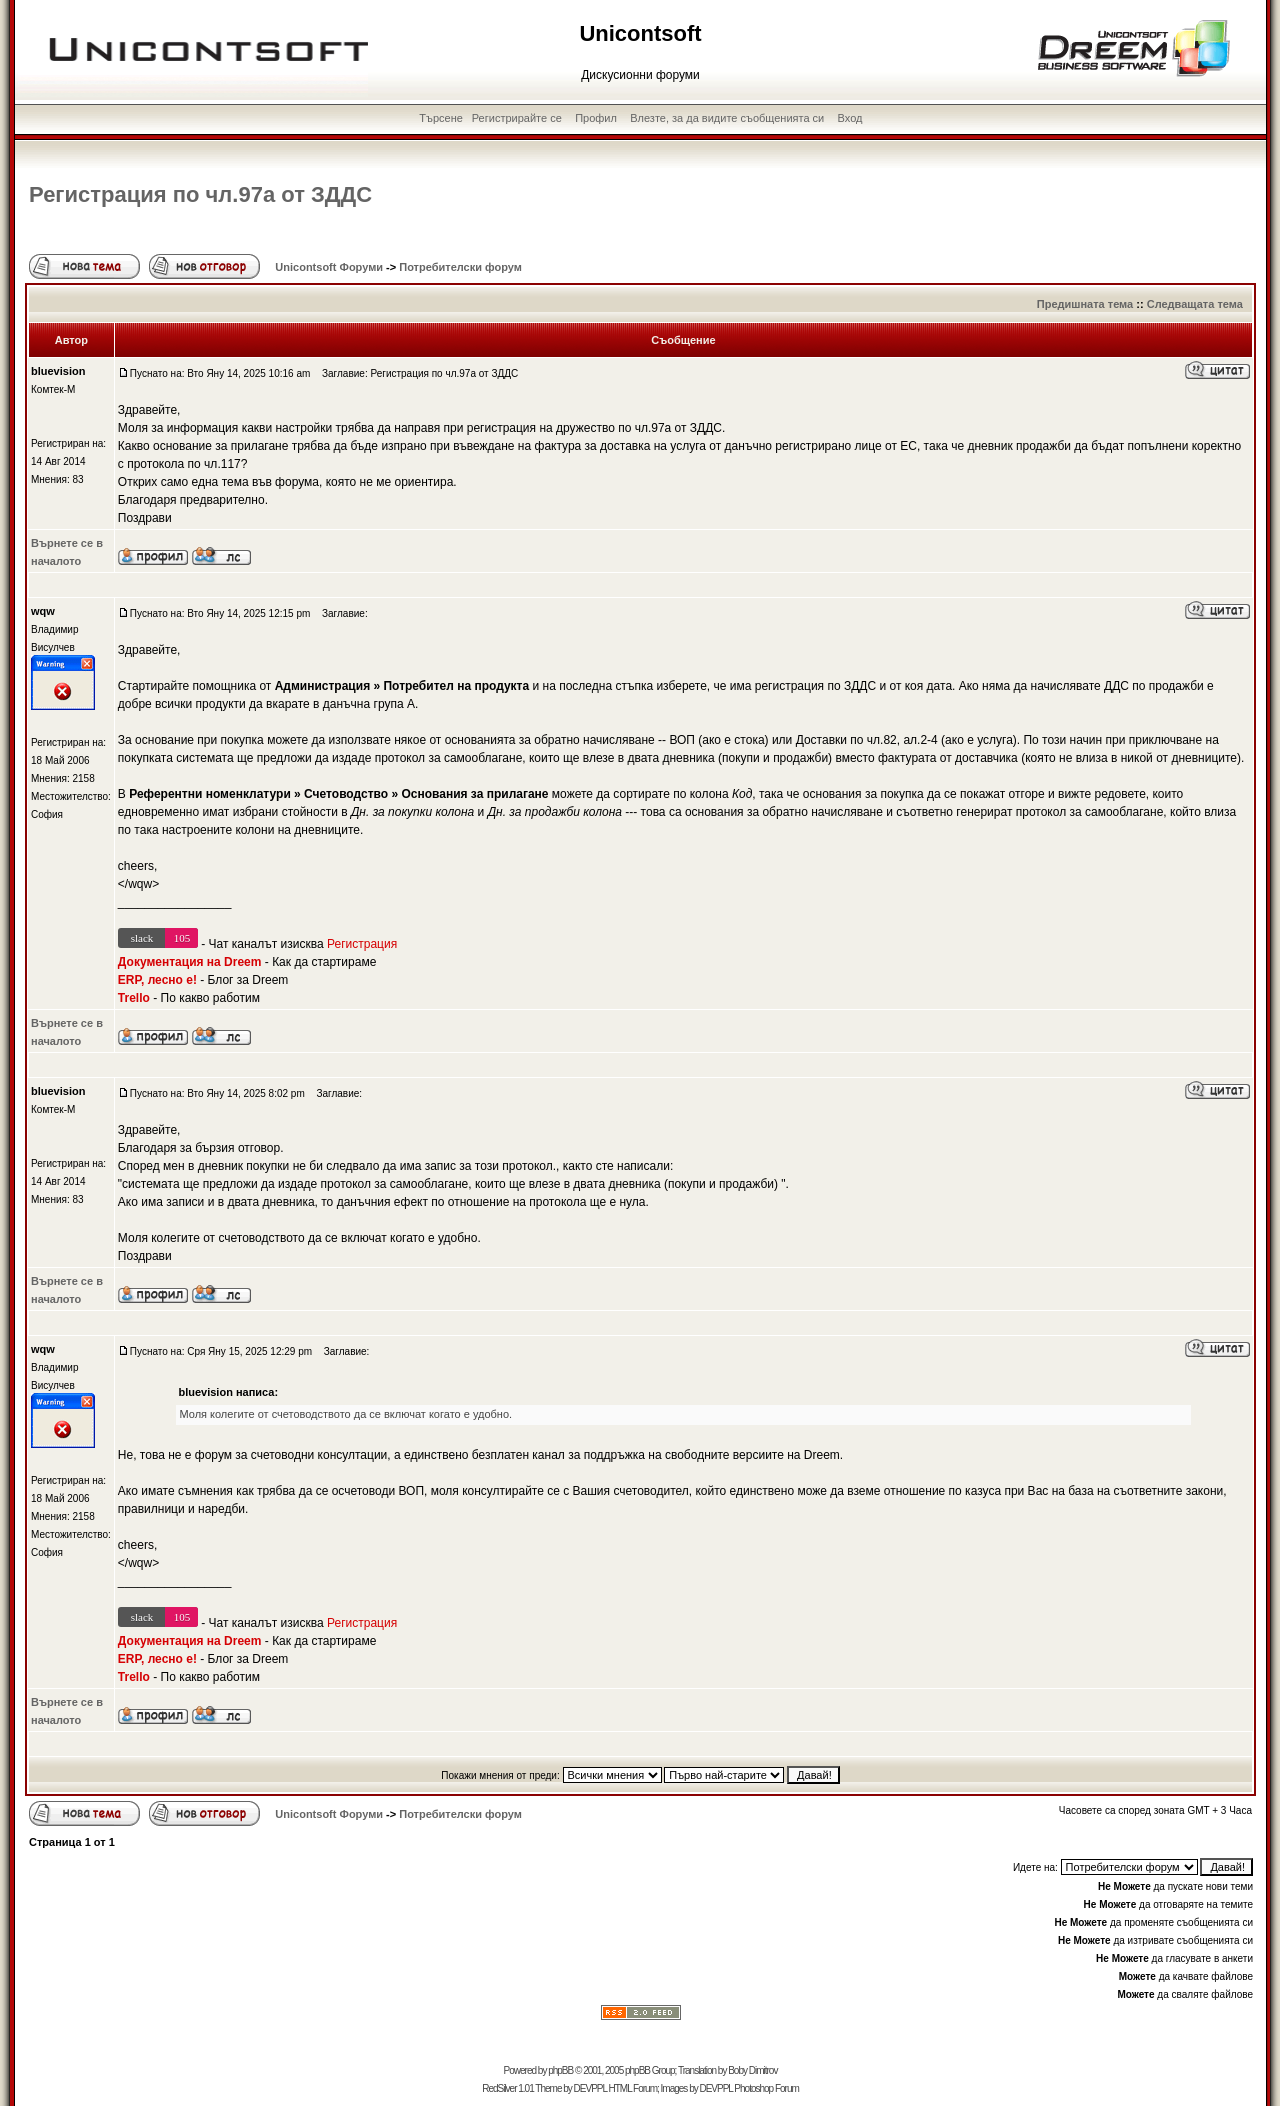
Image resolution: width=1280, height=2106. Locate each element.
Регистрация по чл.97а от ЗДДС (200, 194)
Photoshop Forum (766, 2088)
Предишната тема (1085, 304)
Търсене (441, 118)
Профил (596, 118)
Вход (850, 118)
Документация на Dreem (190, 962)
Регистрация (362, 944)
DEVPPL (590, 2088)
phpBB (560, 2070)
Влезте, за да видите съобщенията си (727, 118)
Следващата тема (1195, 304)
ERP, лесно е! (157, 980)
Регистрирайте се (517, 118)
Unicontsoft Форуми (329, 267)
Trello (134, 998)
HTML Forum (632, 2088)
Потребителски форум (460, 267)
